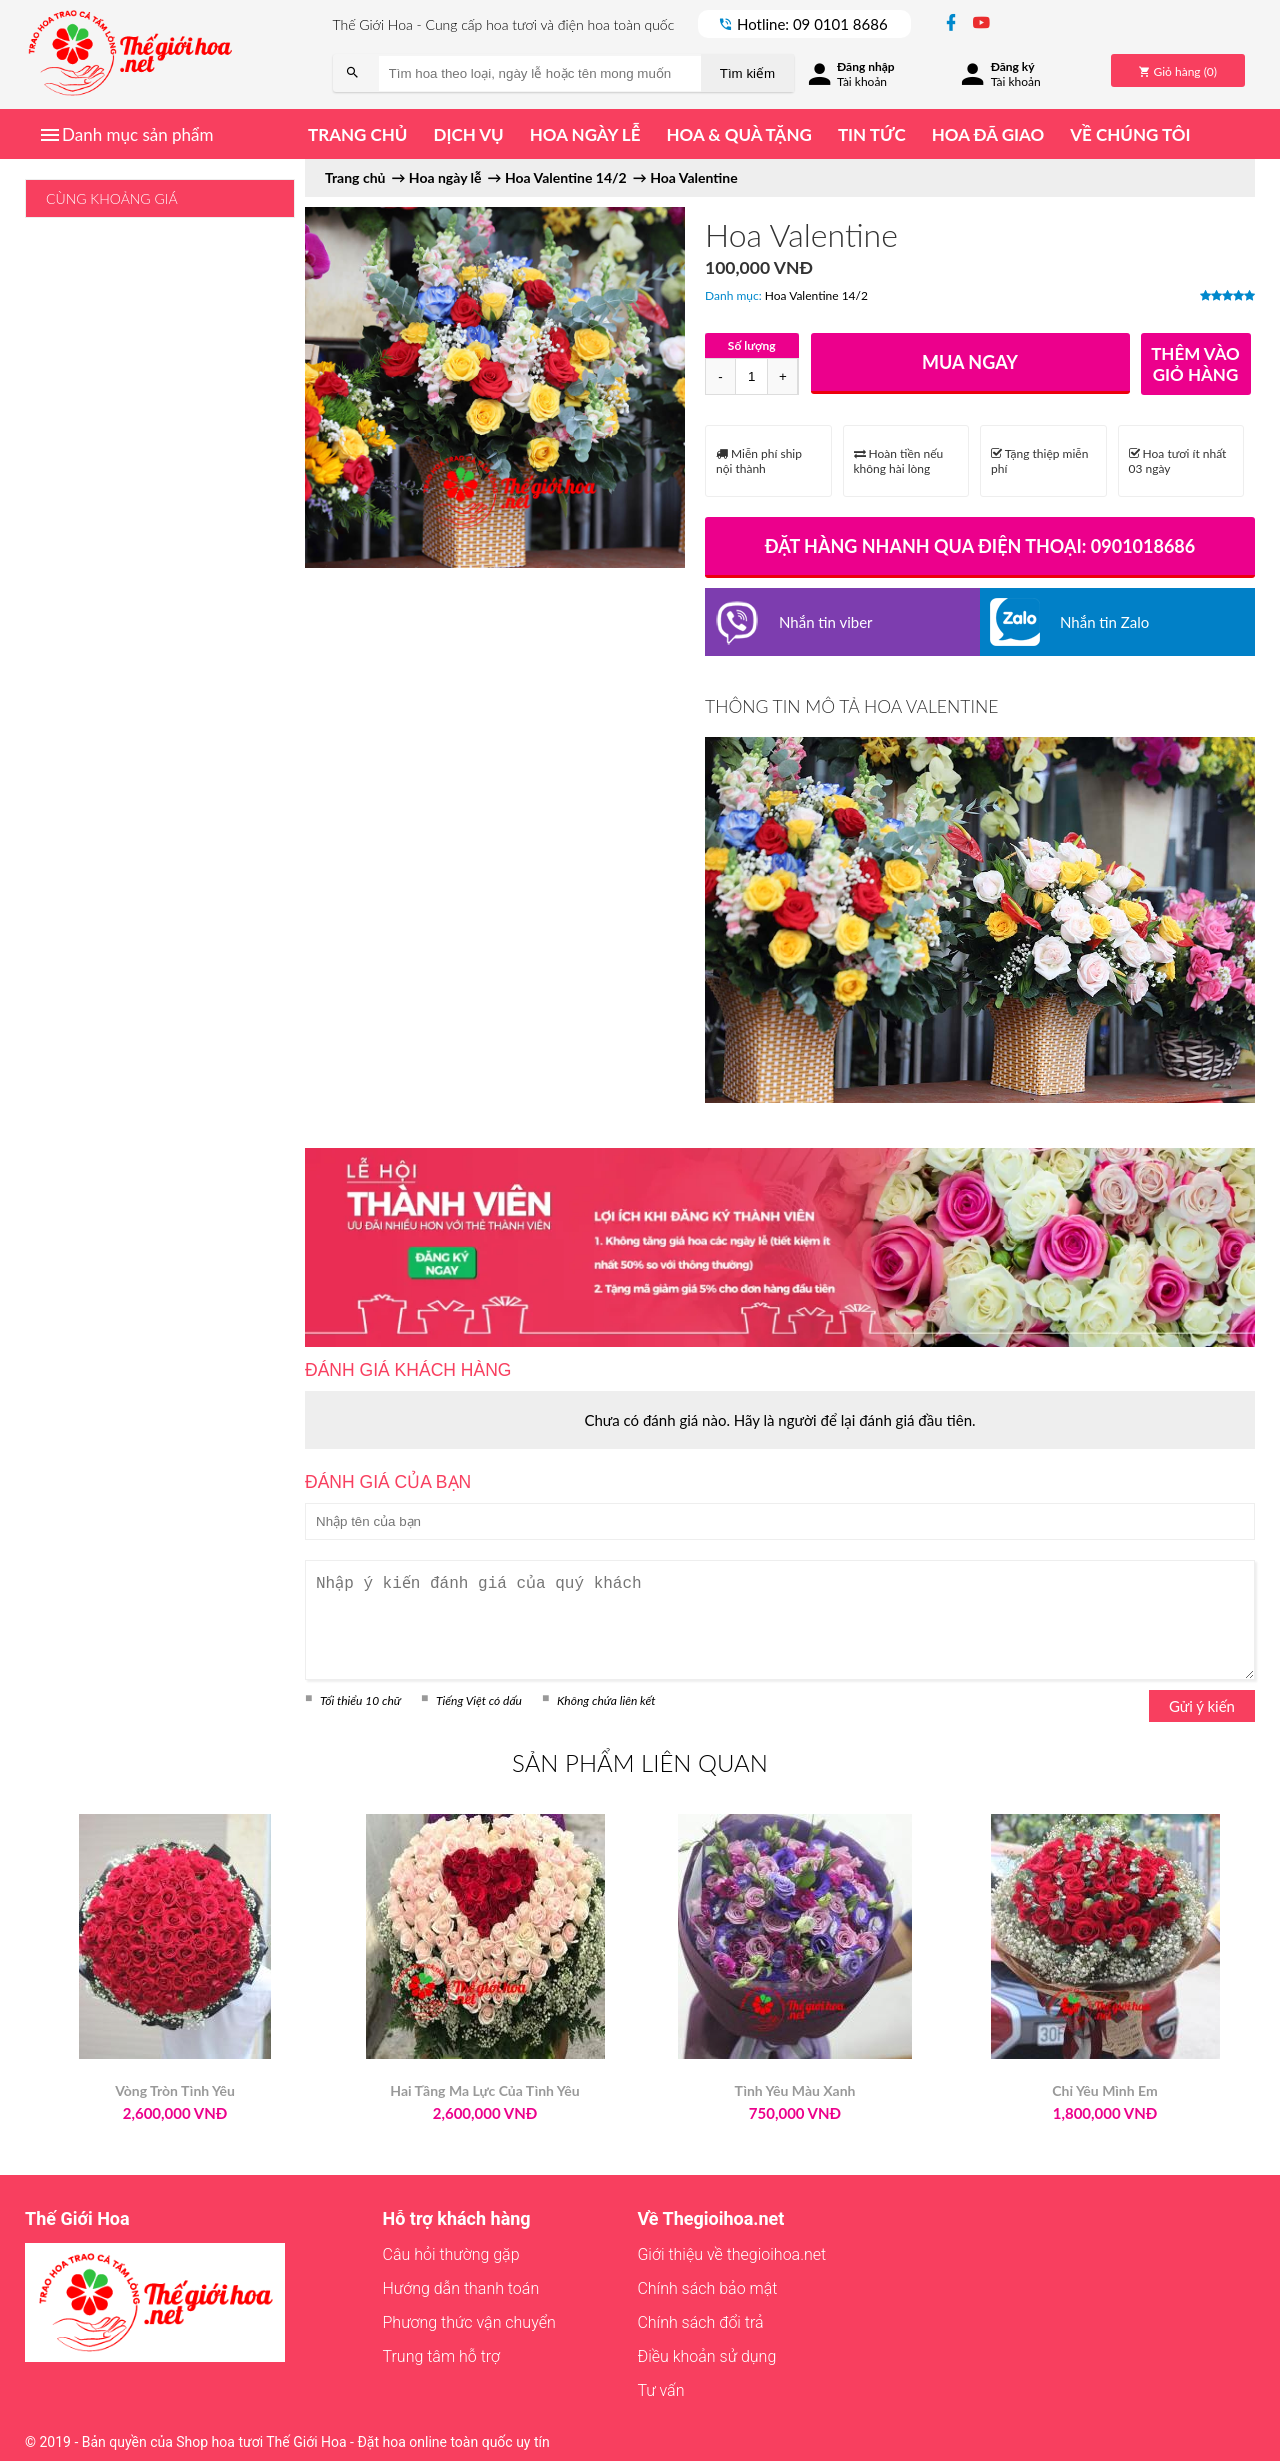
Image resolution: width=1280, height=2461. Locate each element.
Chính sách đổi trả (700, 2322)
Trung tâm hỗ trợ (442, 2356)
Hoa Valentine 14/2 (816, 295)
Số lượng (752, 345)
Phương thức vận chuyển (469, 2322)
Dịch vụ (468, 134)
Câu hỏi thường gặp (451, 2254)
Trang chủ (357, 134)
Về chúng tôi (1130, 134)
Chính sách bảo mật (707, 2288)
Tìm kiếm (747, 73)
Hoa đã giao (988, 134)
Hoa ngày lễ (585, 134)
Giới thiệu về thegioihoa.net (731, 2254)
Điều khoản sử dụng (706, 2356)
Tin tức (872, 134)
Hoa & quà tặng (738, 134)
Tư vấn (660, 2390)
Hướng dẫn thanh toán (461, 2288)
